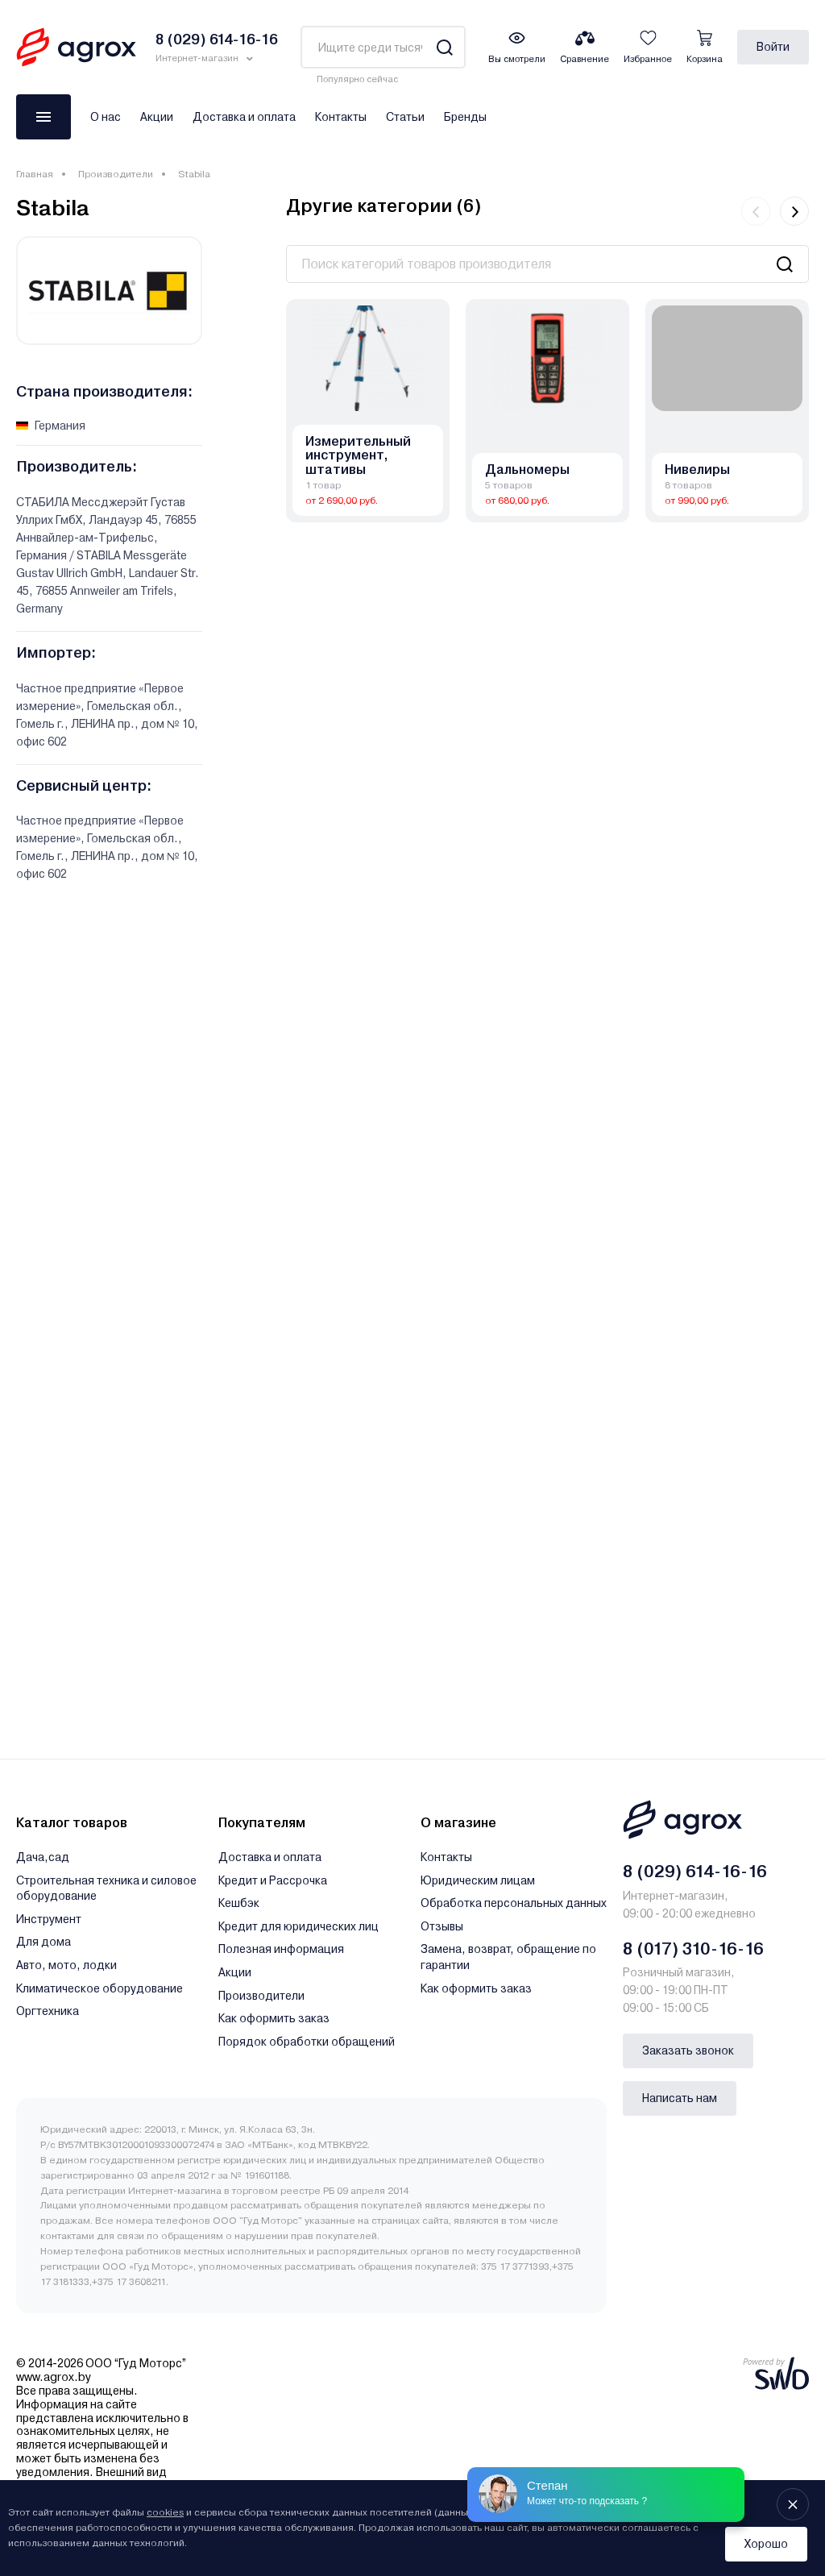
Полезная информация (281, 1948)
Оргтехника (47, 2011)
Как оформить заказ (274, 2018)
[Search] (444, 47)
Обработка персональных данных (514, 1903)
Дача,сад (42, 1857)
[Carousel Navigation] (775, 211)
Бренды (465, 116)
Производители (115, 174)
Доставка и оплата (244, 116)
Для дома (43, 1941)
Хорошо (766, 2543)
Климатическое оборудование (99, 1988)
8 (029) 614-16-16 (695, 1871)
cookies (165, 2512)
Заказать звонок (688, 2050)
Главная (34, 174)
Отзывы (442, 1926)
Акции (156, 116)
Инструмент (48, 1919)
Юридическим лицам (478, 1880)
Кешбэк (238, 1903)
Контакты (341, 116)
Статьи (405, 116)
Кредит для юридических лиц (298, 1926)
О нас (105, 116)
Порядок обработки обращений (306, 2041)
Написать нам (679, 2098)
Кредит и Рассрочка (272, 1880)
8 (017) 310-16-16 (693, 1949)
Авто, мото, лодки (66, 1965)
